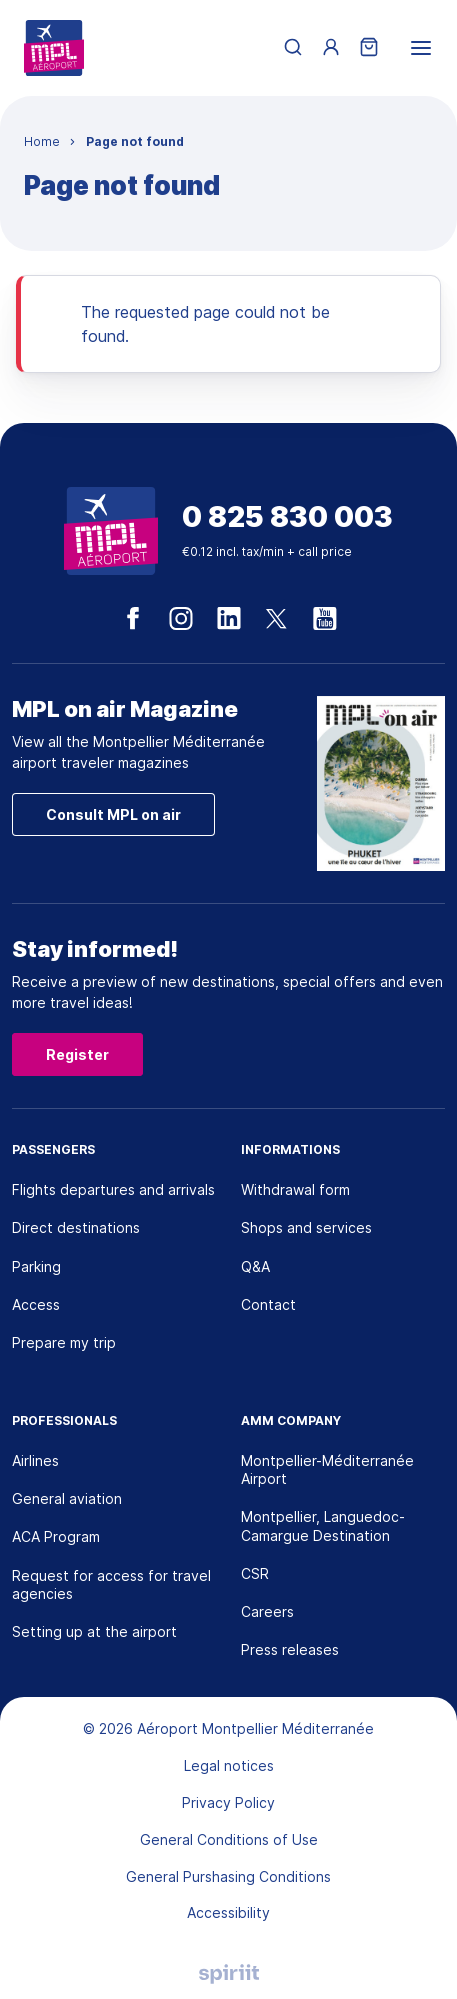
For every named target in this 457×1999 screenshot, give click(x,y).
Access (36, 1304)
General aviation (67, 1498)
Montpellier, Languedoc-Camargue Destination (323, 1525)
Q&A (255, 1266)
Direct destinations (76, 1227)
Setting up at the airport (94, 1631)
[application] (407, 1949)
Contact (268, 1304)
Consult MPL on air (113, 814)
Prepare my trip (64, 1342)
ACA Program (56, 1536)
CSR (255, 1573)
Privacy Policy (228, 1802)
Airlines (35, 1460)
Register (77, 1054)
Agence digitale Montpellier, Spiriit (229, 1974)
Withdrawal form (295, 1189)
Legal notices (229, 1765)
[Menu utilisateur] (331, 48)
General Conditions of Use (229, 1839)
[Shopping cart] (369, 48)
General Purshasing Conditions (228, 1876)
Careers (267, 1611)
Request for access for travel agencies (111, 1584)
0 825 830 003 (287, 517)
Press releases (290, 1649)
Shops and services (306, 1227)
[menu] (421, 48)
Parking (36, 1266)
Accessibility (228, 1912)
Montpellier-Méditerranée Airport (327, 1469)
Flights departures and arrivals (113, 1189)
